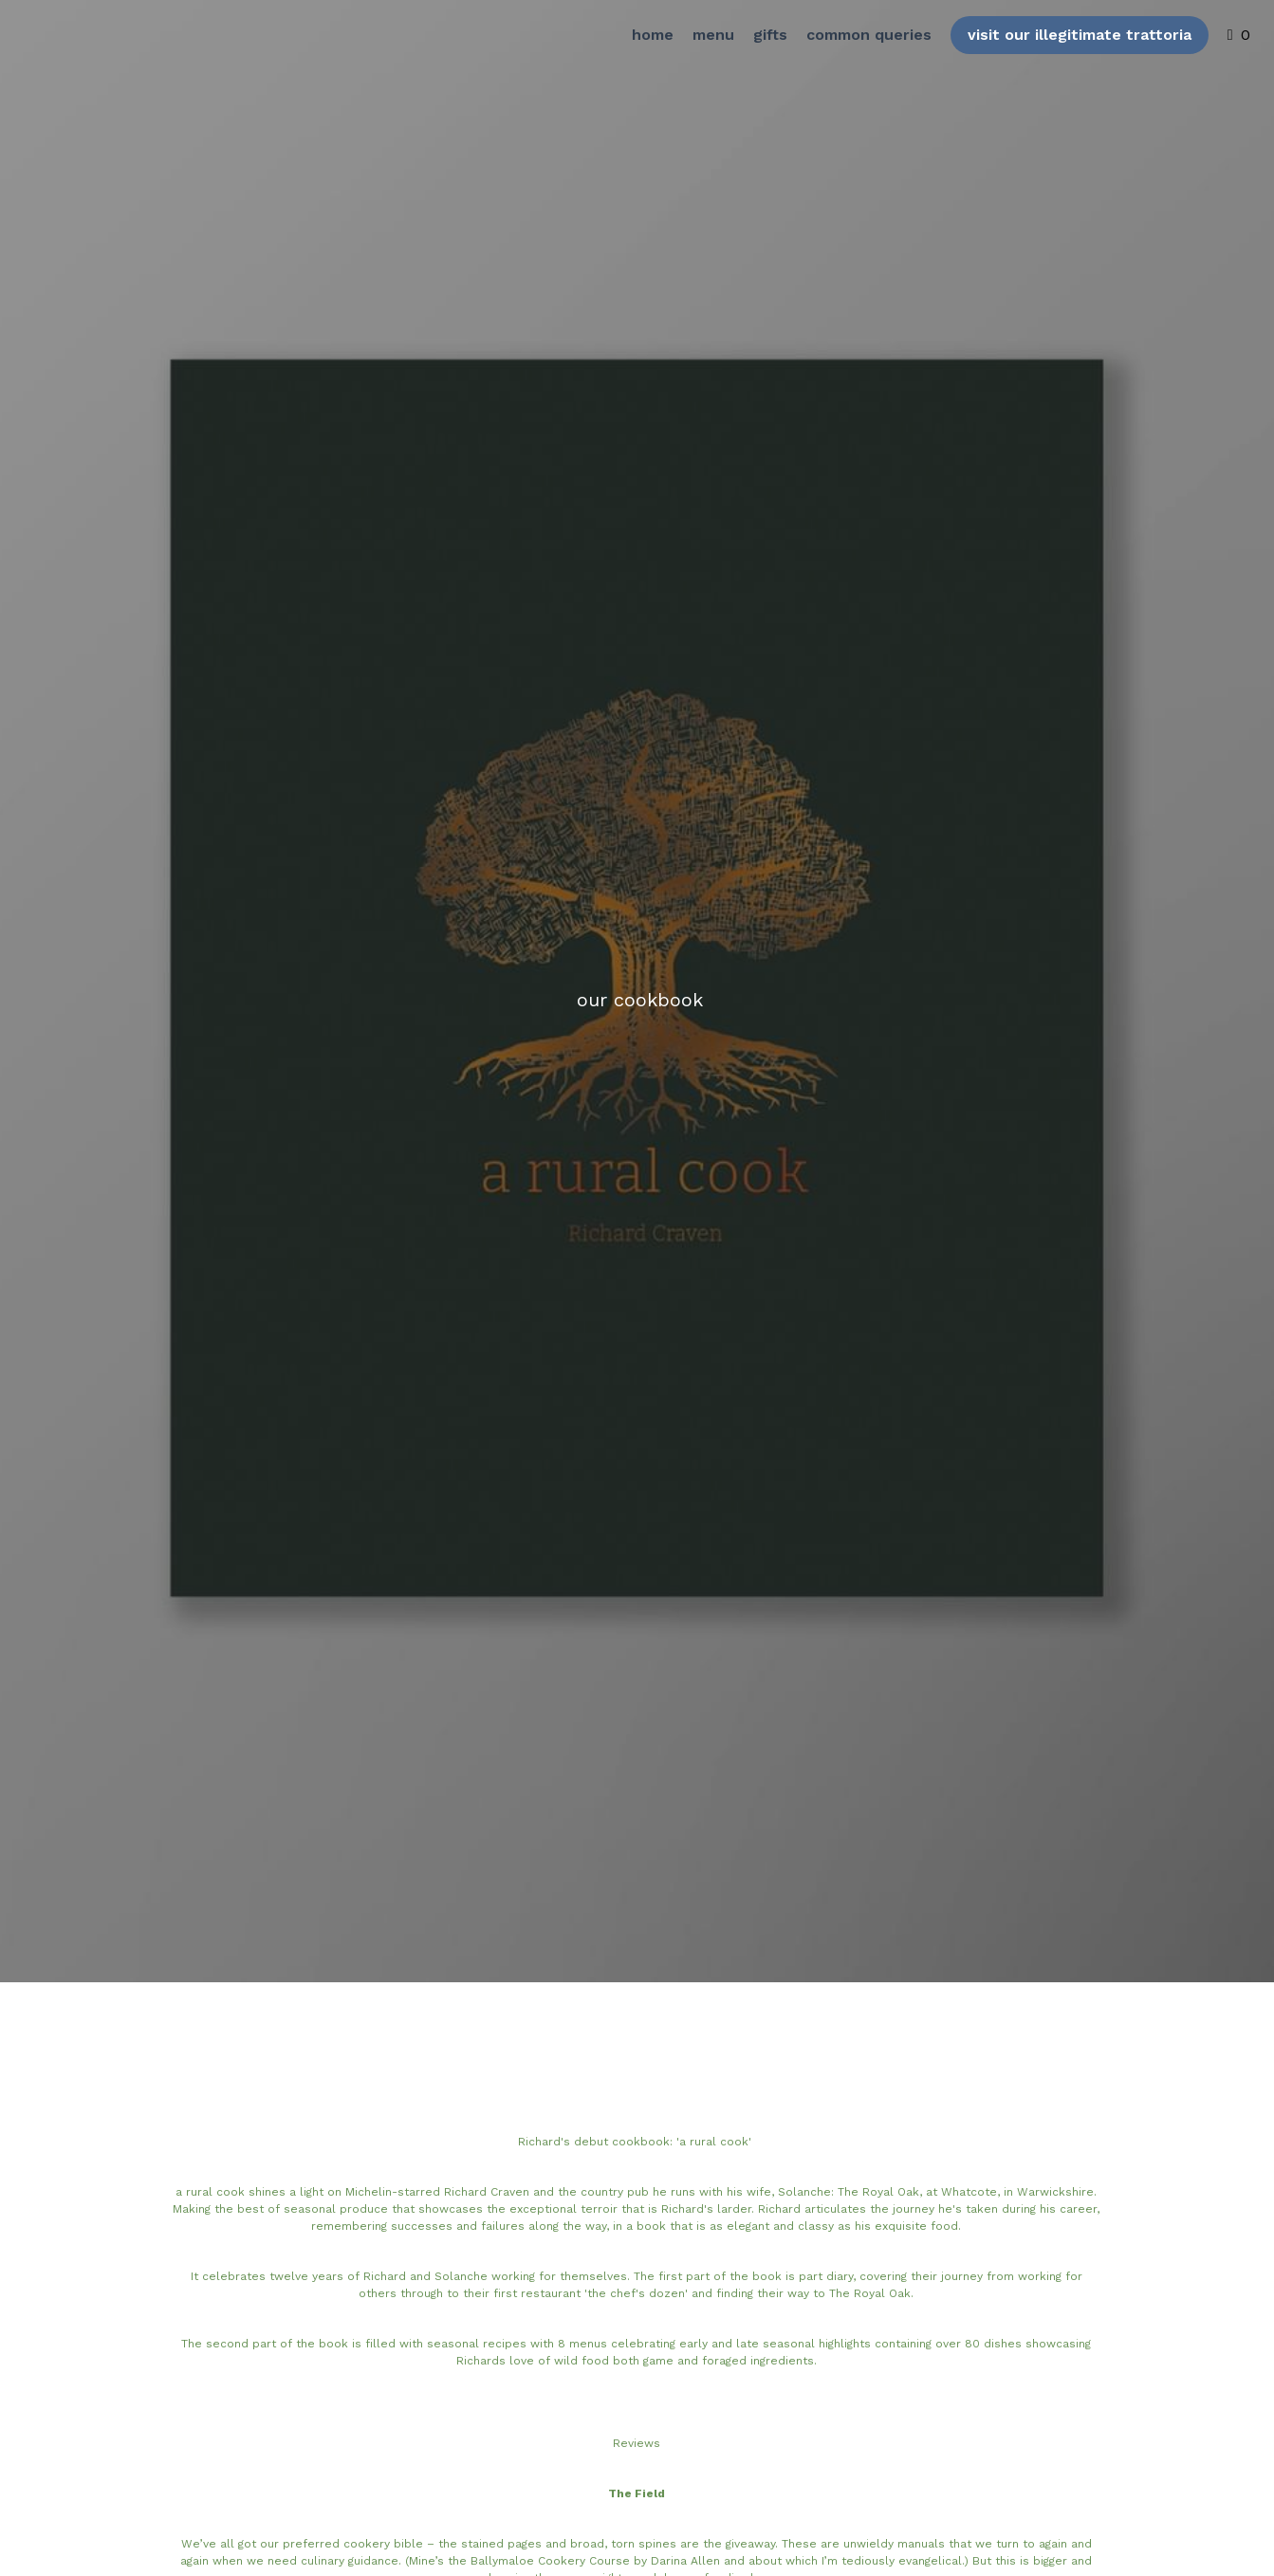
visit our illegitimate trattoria (1060, 42)
